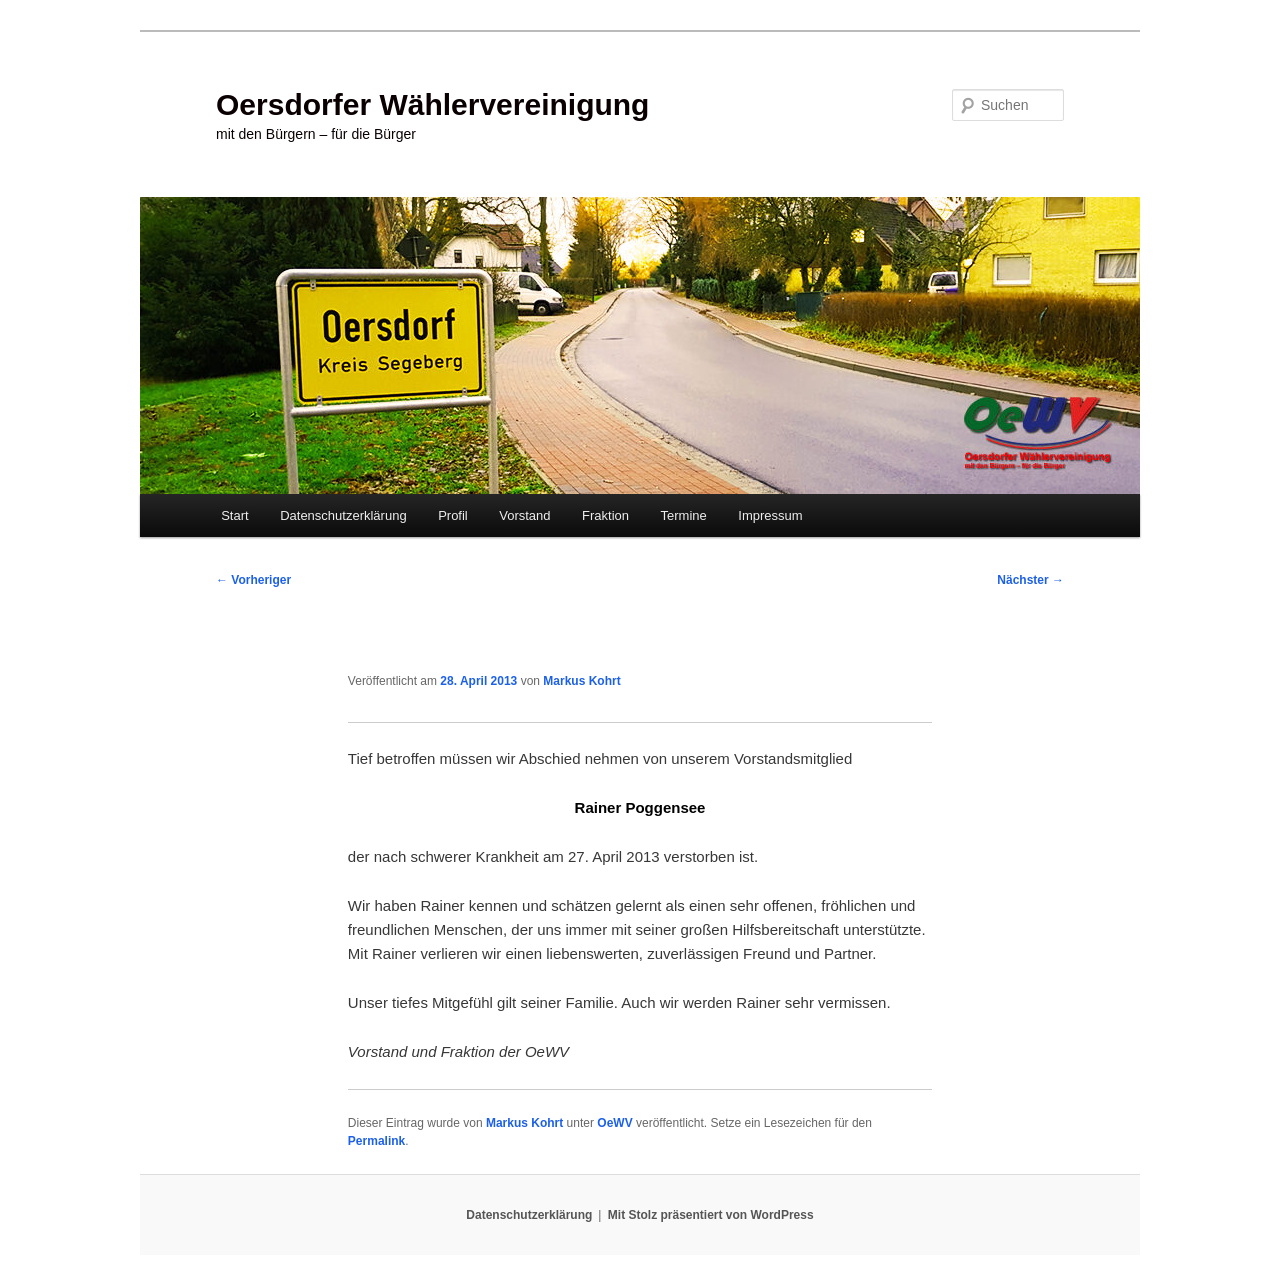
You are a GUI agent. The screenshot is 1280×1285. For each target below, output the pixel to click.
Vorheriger (253, 580)
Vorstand (524, 515)
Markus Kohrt (581, 681)
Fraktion (605, 515)
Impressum (770, 515)
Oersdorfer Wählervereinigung (432, 104)
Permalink (376, 1141)
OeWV (614, 1123)
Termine (684, 515)
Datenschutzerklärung (343, 515)
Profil (453, 515)
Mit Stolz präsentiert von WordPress (711, 1215)
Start (234, 515)
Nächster (1030, 580)
